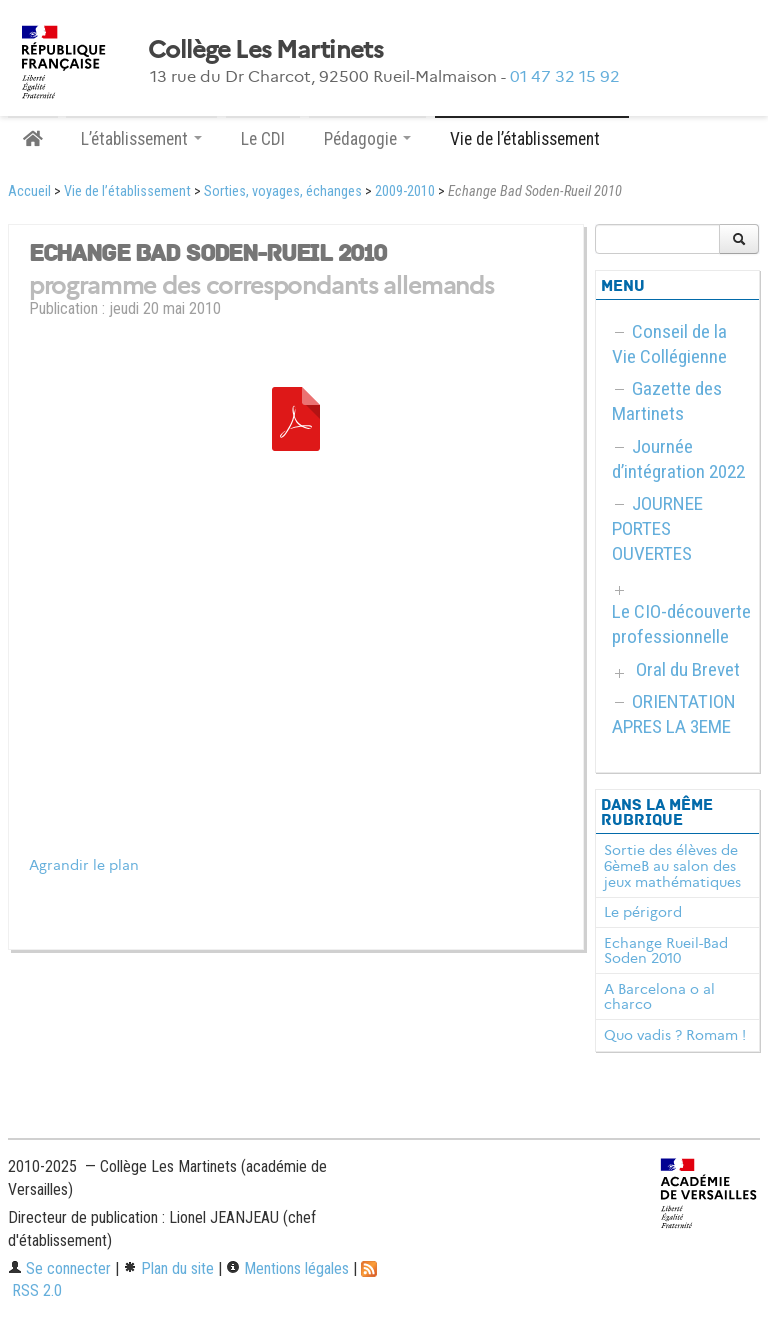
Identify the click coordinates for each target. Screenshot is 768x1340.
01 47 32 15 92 (565, 76)
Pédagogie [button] (367, 139)
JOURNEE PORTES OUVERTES (657, 528)
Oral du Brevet (688, 669)
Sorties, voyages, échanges (283, 191)
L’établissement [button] (141, 139)
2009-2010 (405, 191)
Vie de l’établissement (127, 191)
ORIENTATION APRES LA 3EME (674, 714)
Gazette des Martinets (667, 401)
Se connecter (59, 1268)
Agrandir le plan (84, 865)
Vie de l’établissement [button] (532, 139)
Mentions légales (287, 1268)
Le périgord (643, 912)
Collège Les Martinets (265, 50)
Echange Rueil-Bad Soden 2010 (666, 951)
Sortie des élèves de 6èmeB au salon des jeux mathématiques (672, 866)
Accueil (29, 191)
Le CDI (263, 139)
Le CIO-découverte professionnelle (681, 624)
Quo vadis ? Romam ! (675, 1035)
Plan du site (168, 1268)
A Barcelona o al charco (659, 997)
